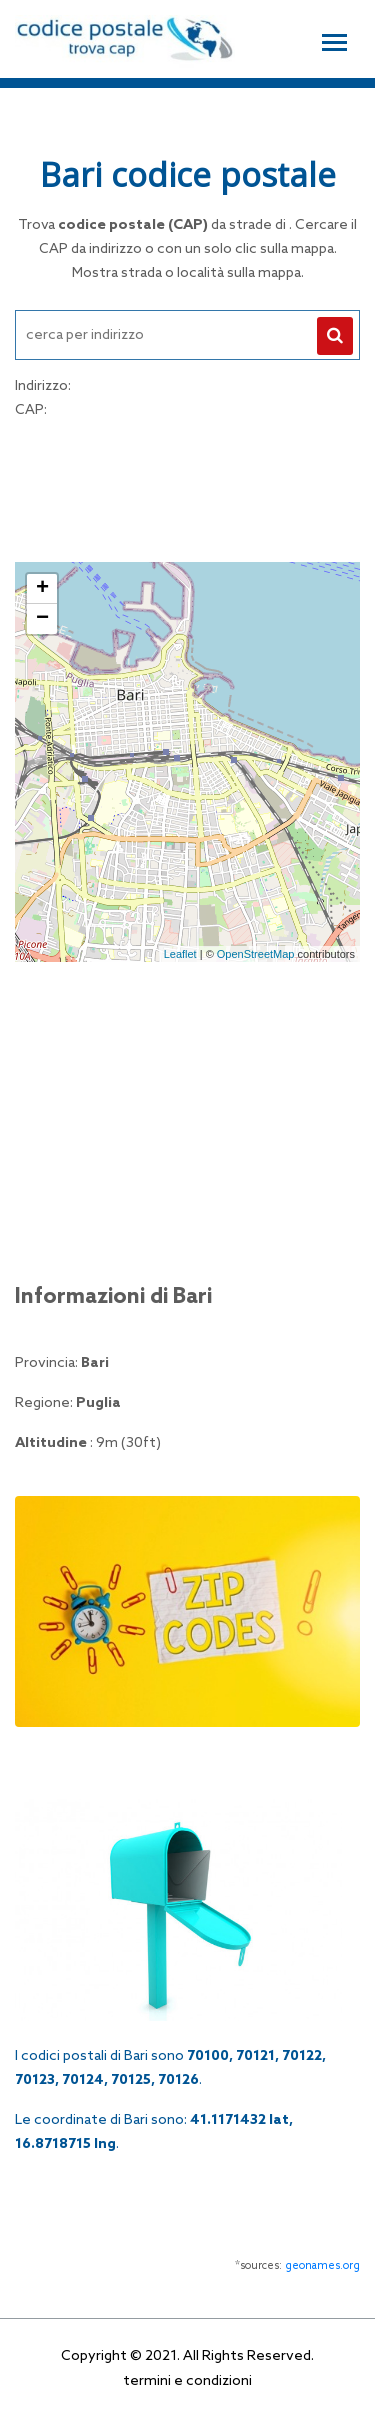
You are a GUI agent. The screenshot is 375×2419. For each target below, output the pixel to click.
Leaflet (180, 954)
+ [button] (42, 589)
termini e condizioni (187, 2381)
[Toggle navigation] (334, 40)
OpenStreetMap (256, 954)
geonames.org (322, 2266)
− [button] (42, 619)
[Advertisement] (188, 488)
